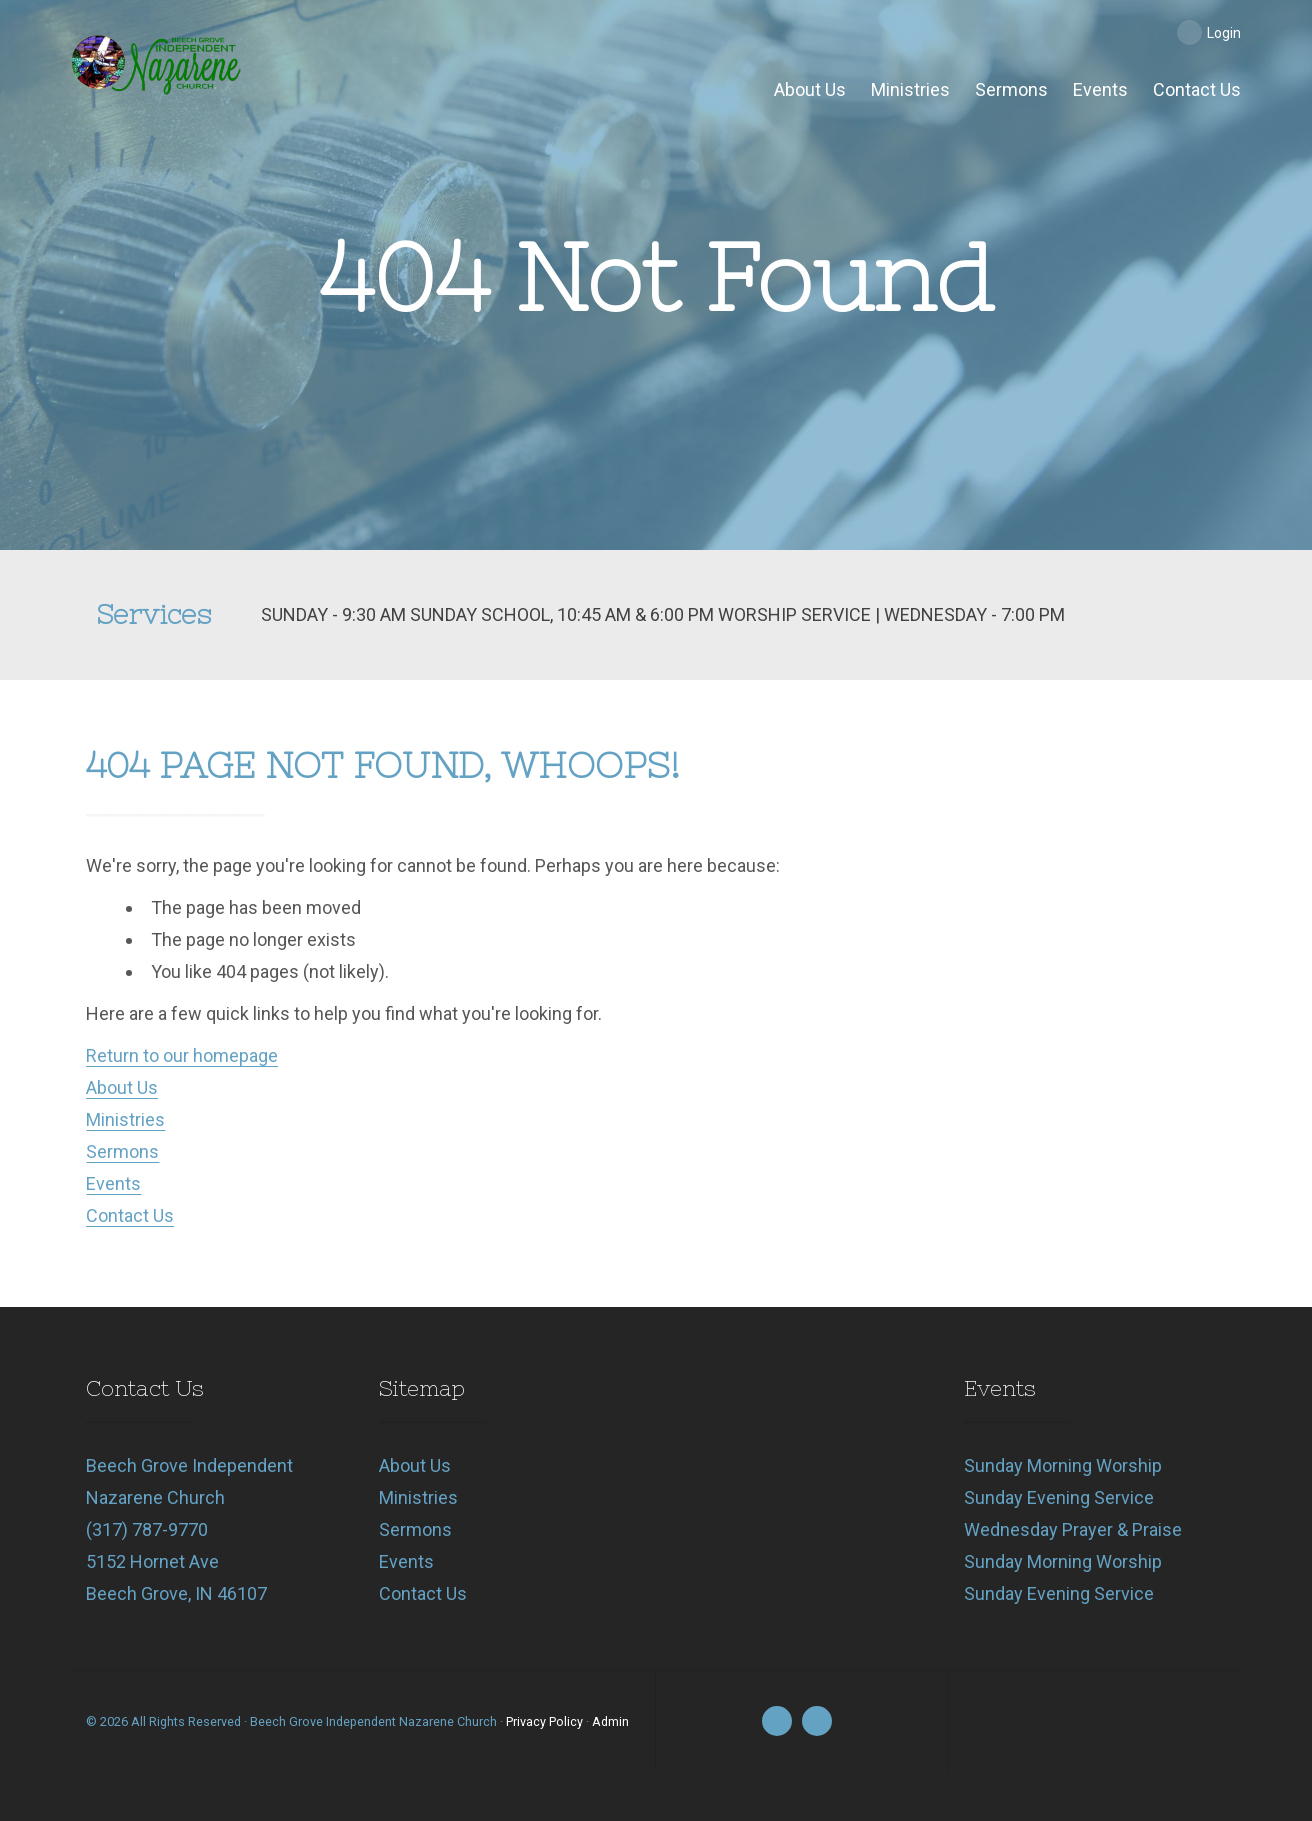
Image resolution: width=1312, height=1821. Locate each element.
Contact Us (130, 1215)
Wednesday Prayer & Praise (1073, 1529)
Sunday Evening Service (1059, 1497)
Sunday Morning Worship (1063, 1465)
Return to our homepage (182, 1055)
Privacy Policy (544, 1721)
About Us (122, 1087)
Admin (610, 1721)
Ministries (125, 1119)
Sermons (122, 1151)
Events (113, 1183)
